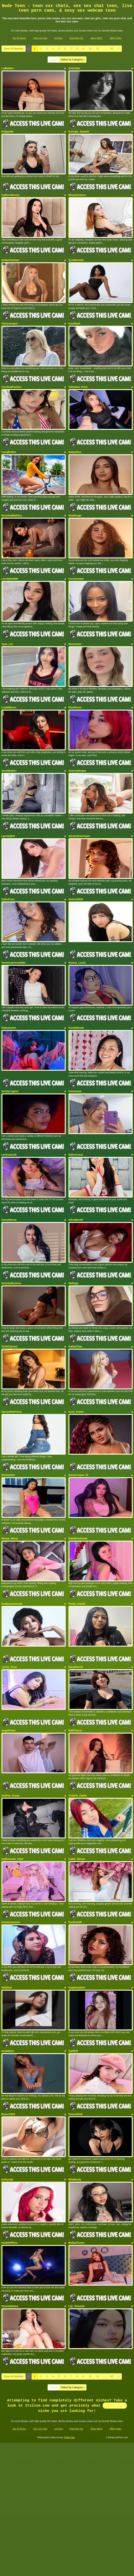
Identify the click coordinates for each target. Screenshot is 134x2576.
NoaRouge (74, 541)
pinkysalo (7, 2301)
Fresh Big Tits (76, 38)
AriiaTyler (74, 68)
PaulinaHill (75, 2029)
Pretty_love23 (76, 1692)
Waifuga (73, 1353)
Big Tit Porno (19, 38)
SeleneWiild (75, 947)
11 (97, 48)
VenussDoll (75, 2232)
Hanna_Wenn (9, 1623)
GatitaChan (75, 1420)
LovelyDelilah (9, 608)
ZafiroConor (75, 1217)
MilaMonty (74, 2301)
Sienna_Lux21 (77, 1014)
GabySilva (74, 474)
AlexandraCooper (79, 880)
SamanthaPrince (11, 1489)
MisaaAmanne (77, 202)
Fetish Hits (69, 2570)
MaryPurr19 (75, 1759)
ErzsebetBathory (11, 541)
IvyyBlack (74, 338)
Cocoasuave (76, 608)
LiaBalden (7, 68)
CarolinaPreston (11, 405)
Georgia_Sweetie (78, 135)
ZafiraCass (8, 947)
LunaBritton (8, 474)
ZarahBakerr (9, 811)
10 (90, 48)
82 (111, 48)
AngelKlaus (8, 1826)
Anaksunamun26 (11, 1692)
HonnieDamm (9, 2435)
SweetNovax (9, 1286)
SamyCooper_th (78, 1556)
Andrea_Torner (10, 1895)
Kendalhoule (76, 1083)
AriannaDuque (77, 811)
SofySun (6, 2098)
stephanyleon (76, 2098)
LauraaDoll (8, 880)
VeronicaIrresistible (13, 1014)
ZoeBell (73, 2165)
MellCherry (75, 1826)
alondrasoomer (10, 2029)
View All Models (13, 48)
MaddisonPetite (78, 1623)
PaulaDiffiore (9, 2368)
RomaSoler (8, 1556)
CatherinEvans (10, 202)
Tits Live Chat (40, 38)
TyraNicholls (76, 271)
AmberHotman (10, 271)
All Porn (58, 38)
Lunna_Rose (9, 1759)
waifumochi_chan (12, 1962)
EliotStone (74, 744)
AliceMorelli (75, 1286)
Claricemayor (9, 338)
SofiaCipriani (9, 1420)
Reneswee (74, 677)
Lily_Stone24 (76, 2435)
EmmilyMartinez (11, 1353)
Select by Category (73, 59)
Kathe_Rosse (76, 1962)
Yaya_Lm (7, 677)
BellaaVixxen (76, 2368)
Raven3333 (8, 2232)
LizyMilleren (8, 744)
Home (53, 59)
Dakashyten (8, 1083)
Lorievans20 (9, 1217)
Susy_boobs (76, 1489)
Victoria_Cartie (77, 1895)
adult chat (115, 2538)
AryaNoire (7, 2165)
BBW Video (115, 38)
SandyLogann (10, 1150)
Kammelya (74, 1150)
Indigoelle (7, 135)
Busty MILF (97, 38)
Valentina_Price (78, 405)
